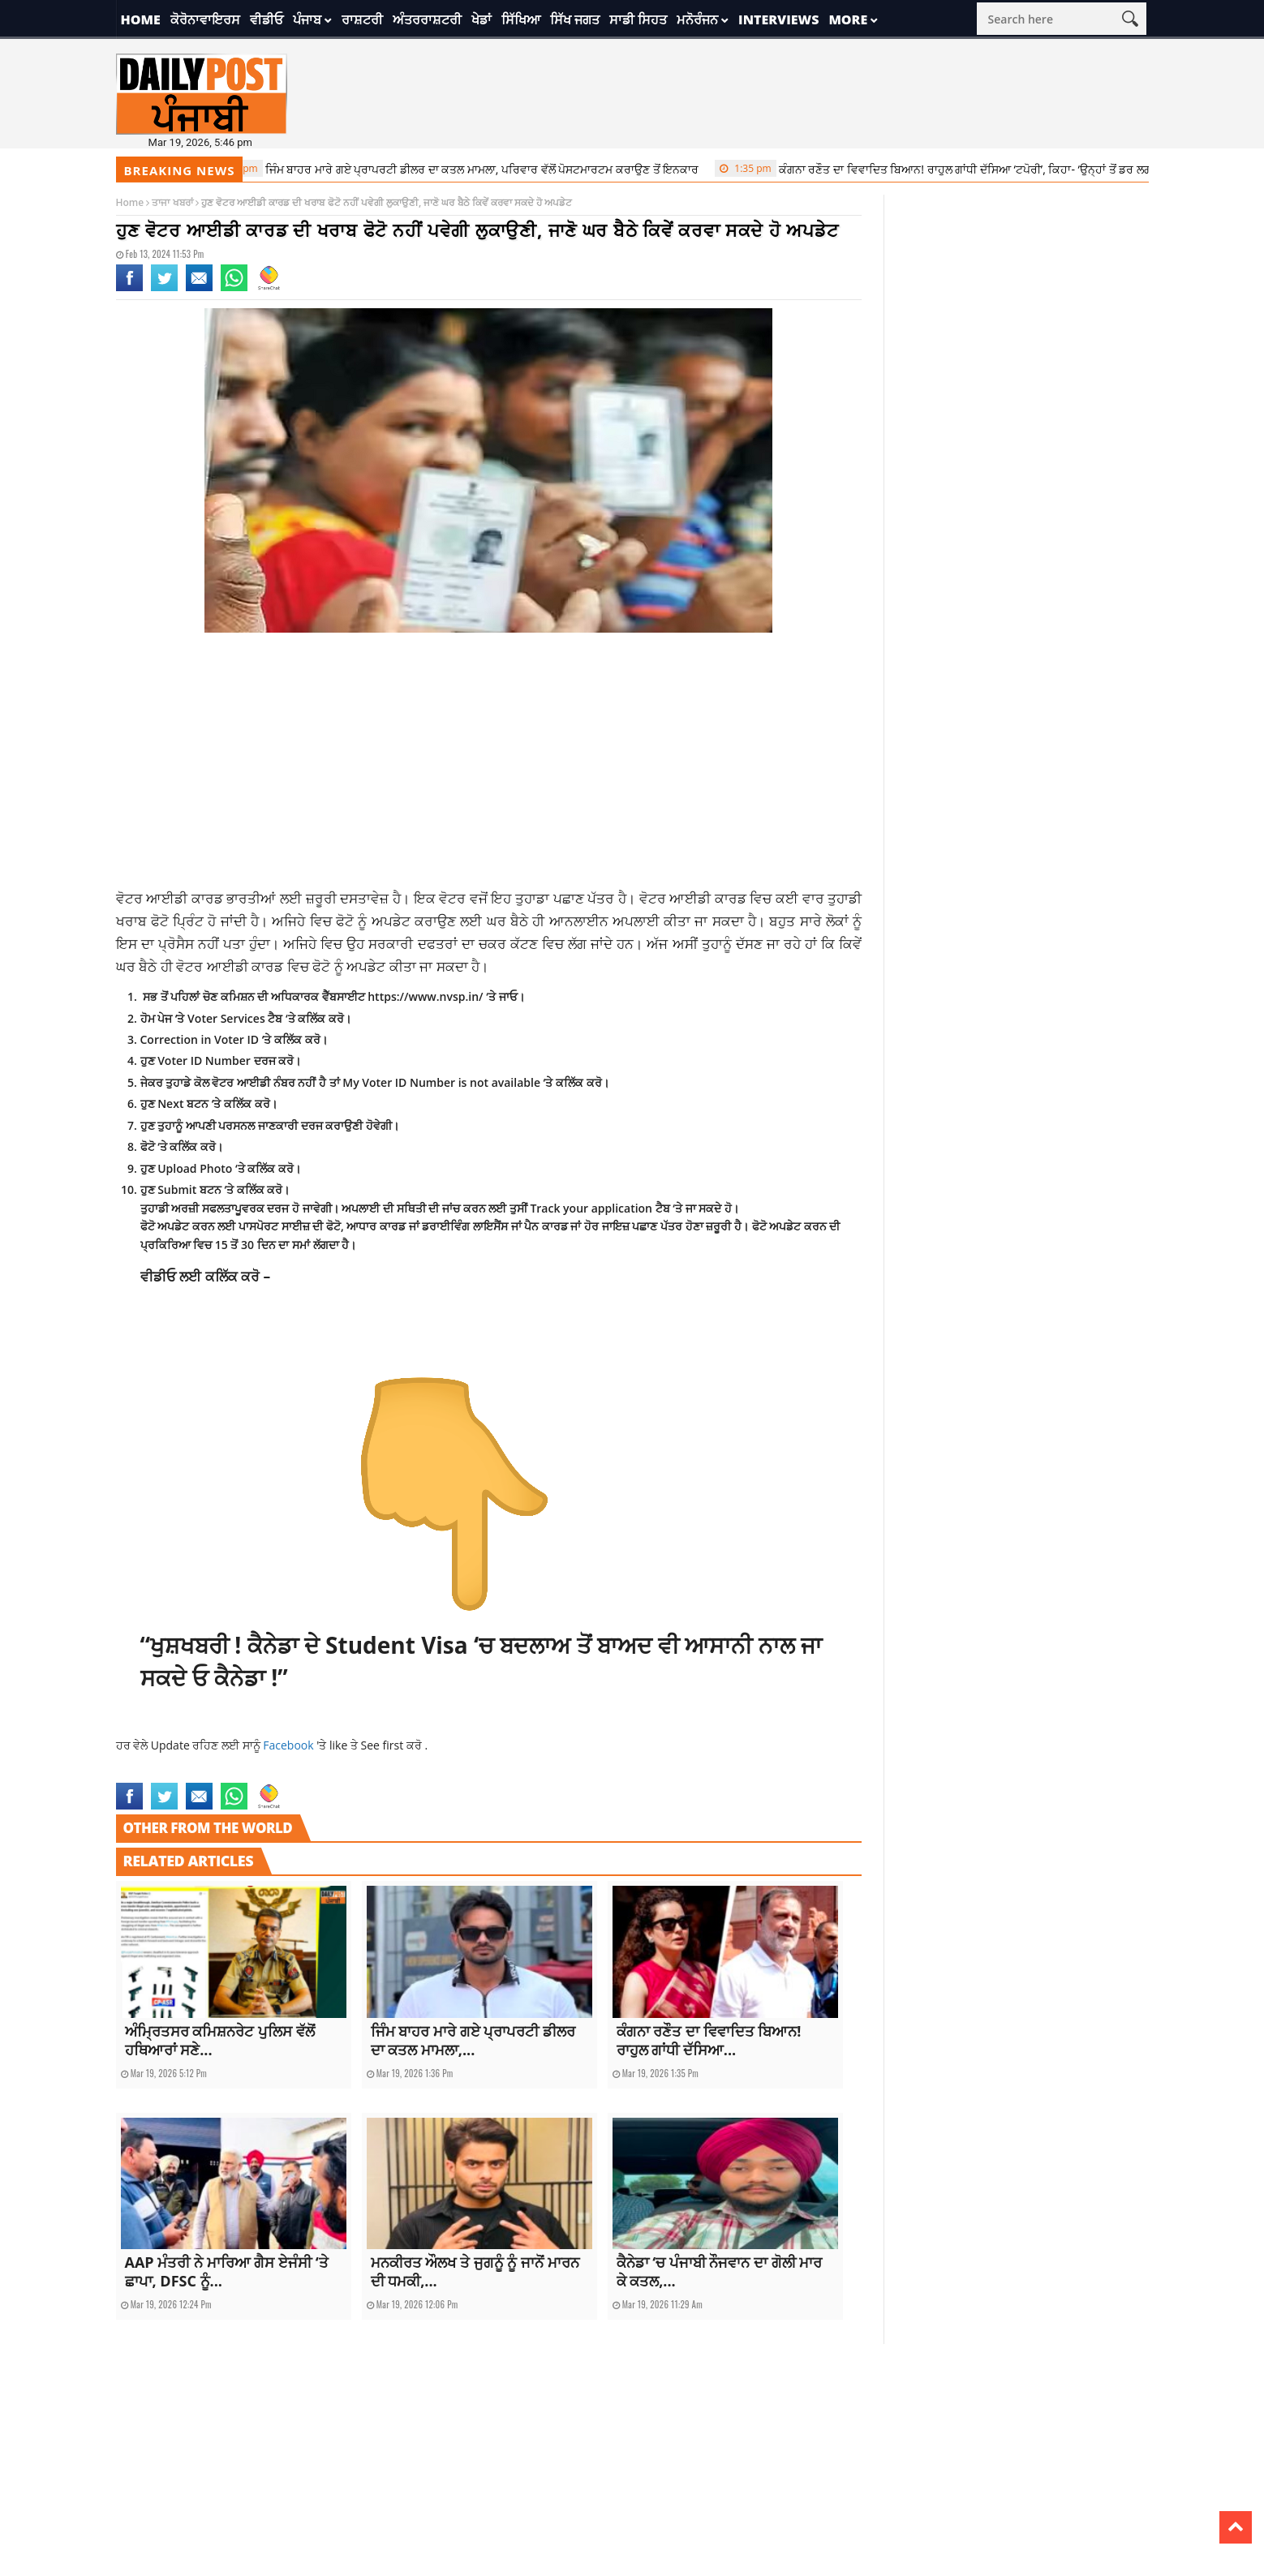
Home (141, 19)
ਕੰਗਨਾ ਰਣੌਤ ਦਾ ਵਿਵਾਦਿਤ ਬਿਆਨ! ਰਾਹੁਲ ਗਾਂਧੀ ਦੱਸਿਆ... (709, 2040)
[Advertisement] (489, 766)
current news (146, 1773)
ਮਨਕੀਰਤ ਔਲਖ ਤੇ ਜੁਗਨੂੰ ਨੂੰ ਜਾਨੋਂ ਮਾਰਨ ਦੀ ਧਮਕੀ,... (475, 2271)
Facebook (289, 1745)
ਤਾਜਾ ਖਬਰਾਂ (172, 202)
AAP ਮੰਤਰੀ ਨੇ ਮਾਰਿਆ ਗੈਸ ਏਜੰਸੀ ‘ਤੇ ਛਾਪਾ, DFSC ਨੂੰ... (227, 2271)
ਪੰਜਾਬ (307, 19)
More (847, 19)
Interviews (778, 19)
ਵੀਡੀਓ (266, 19)
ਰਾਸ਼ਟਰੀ (362, 19)
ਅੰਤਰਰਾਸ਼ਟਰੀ (427, 19)
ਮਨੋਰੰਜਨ (697, 19)
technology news (270, 1773)
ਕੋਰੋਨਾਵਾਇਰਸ (205, 19)
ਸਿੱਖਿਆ (520, 19)
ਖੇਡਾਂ (481, 19)
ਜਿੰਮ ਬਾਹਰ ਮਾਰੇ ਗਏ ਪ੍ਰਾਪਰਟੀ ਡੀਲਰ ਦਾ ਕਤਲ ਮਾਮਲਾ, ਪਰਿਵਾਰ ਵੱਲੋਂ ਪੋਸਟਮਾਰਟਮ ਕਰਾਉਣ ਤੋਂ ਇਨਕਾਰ (465, 169)
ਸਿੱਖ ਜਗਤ (575, 19)
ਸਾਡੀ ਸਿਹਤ (638, 19)
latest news (204, 1773)
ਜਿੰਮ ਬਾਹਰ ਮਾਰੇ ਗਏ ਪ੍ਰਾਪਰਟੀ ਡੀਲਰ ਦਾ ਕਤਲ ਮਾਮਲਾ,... (473, 2040)
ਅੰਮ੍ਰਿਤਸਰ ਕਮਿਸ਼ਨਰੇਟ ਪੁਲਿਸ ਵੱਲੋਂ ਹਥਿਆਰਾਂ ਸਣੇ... (220, 2040)
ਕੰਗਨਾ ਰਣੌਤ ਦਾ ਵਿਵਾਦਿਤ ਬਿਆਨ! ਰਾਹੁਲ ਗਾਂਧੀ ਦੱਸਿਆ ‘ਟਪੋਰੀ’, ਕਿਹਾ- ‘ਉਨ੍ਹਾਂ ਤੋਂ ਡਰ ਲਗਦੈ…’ (957, 169)
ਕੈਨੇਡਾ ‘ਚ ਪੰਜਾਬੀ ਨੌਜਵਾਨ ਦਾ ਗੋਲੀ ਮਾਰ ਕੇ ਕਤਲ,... (720, 2271)
